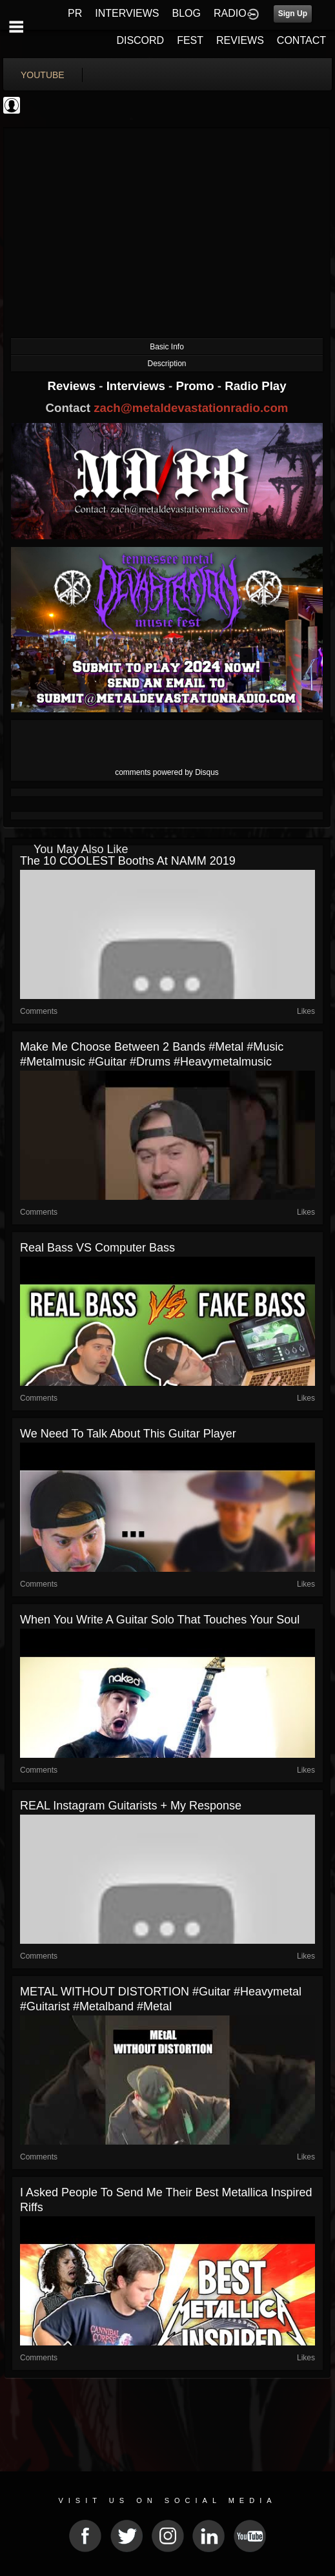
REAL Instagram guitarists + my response (130, 1805)
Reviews (73, 386)
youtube (43, 75)
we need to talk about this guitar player (128, 1433)
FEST (190, 40)
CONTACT (301, 40)
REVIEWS (240, 40)
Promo (197, 386)
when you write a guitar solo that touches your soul (159, 1619)
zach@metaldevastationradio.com (191, 408)
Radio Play (255, 386)
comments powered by (167, 772)
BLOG (186, 13)
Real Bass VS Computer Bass (97, 1247)
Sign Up (292, 13)
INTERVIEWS (127, 13)
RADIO (230, 13)
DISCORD (140, 40)
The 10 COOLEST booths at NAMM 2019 (128, 860)
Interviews (137, 386)
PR (75, 13)
